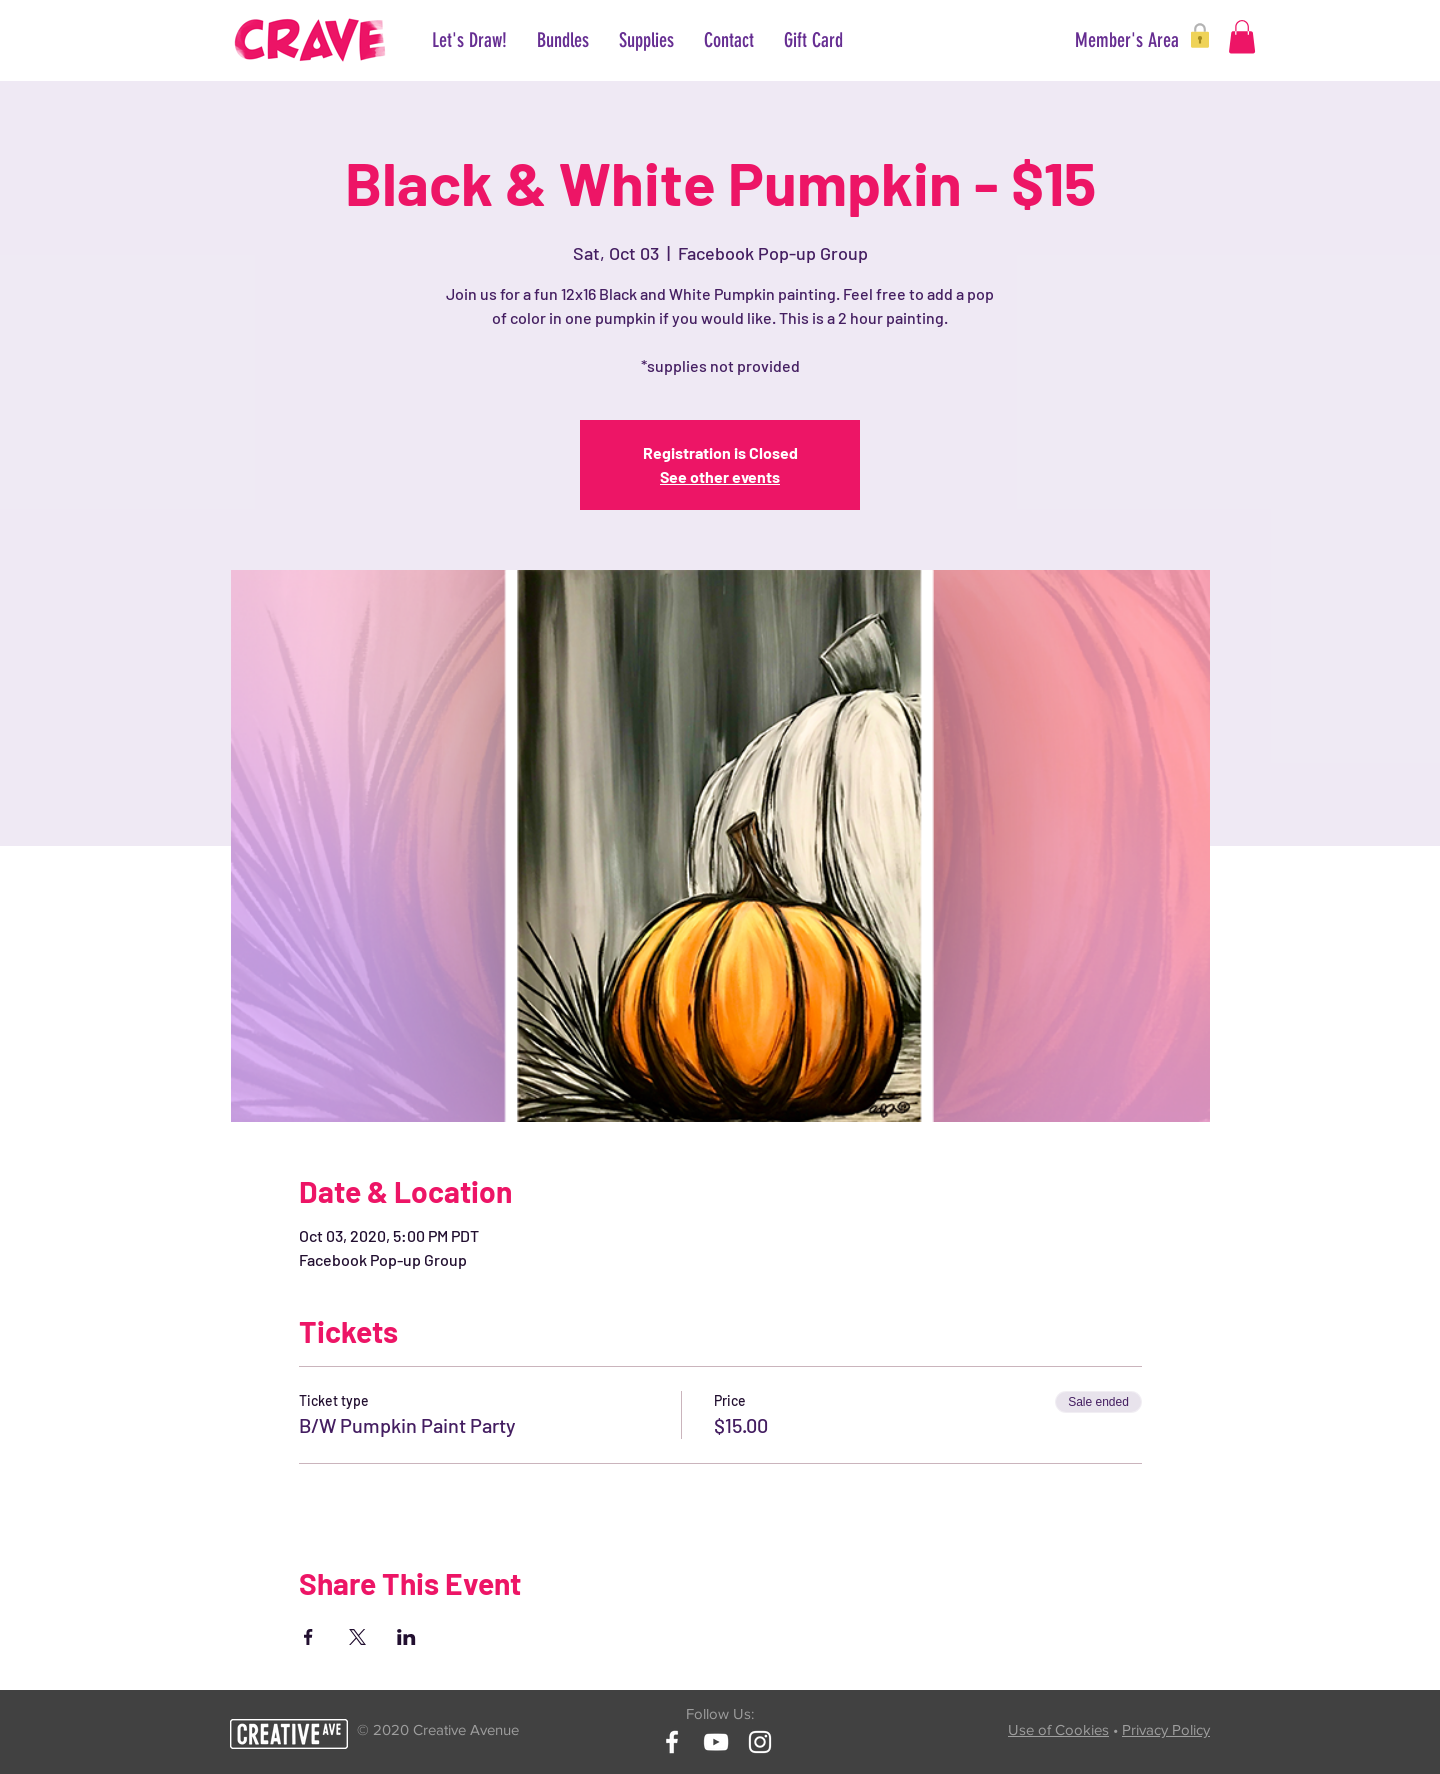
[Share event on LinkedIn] (406, 1637)
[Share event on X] (357, 1637)
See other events (720, 476)
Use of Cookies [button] (1058, 1729)
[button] (1108, 40)
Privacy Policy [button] (1166, 1729)
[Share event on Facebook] (308, 1637)
